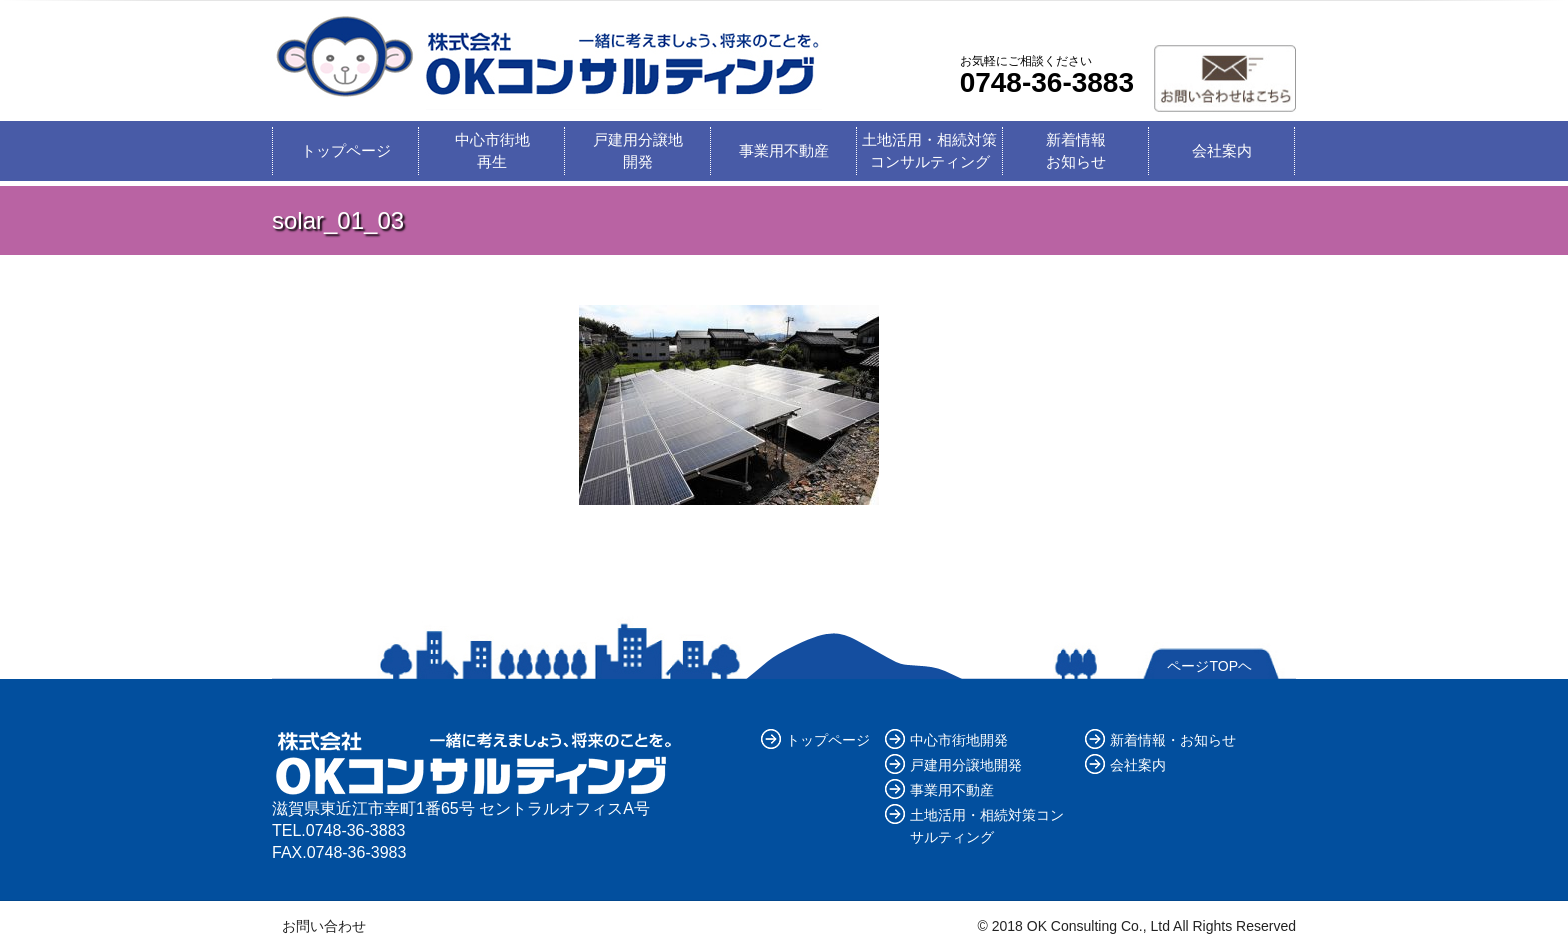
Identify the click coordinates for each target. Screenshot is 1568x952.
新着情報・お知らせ (1173, 740)
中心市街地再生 (492, 150)
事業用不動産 (784, 150)
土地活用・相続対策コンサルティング (929, 150)
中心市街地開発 (959, 740)
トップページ (346, 150)
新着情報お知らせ (1076, 150)
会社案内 (1222, 150)
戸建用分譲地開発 (638, 150)
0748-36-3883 (1047, 82)
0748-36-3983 (357, 852)
